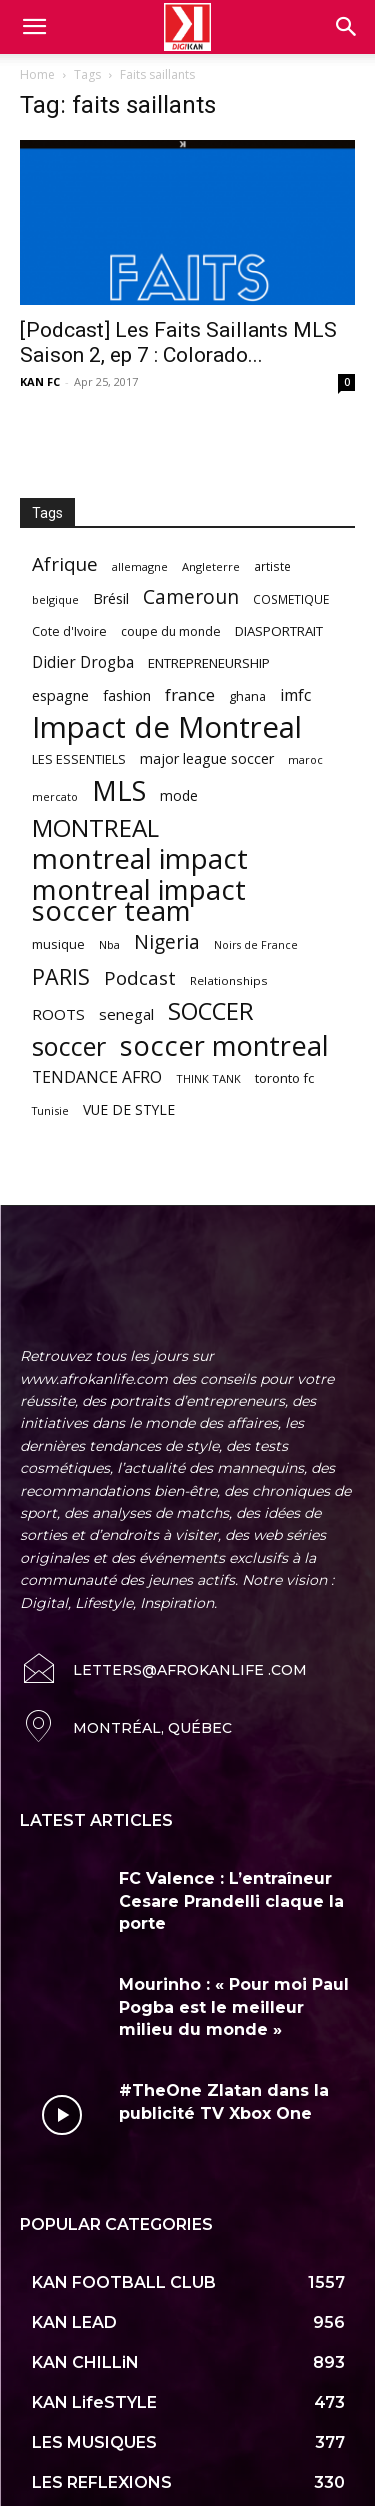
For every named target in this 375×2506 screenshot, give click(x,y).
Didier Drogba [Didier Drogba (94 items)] (83, 662)
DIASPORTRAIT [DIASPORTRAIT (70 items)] (279, 631)
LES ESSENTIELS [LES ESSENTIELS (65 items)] (79, 759)
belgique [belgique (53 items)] (55, 599)
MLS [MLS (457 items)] (119, 790)
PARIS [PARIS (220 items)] (61, 976)
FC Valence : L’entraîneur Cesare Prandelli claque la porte (231, 1860)
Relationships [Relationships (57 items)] (229, 980)
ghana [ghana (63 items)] (247, 696)
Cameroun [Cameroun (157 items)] (191, 597)
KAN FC (40, 381)
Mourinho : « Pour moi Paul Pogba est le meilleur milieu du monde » (234, 1966)
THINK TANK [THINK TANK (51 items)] (208, 1078)
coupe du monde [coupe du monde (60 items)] (171, 631)
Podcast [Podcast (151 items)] (140, 978)
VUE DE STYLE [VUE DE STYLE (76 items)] (129, 1109)
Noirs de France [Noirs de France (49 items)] (256, 945)
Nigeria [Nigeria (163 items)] (167, 941)
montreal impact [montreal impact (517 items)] (140, 858)
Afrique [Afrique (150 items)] (65, 564)
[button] (347, 27)
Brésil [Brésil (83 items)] (111, 598)
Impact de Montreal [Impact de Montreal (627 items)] (167, 727)
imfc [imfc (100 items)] (295, 695)
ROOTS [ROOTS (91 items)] (58, 1014)
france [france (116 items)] (190, 694)
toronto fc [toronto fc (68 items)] (284, 1078)
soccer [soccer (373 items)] (69, 1046)
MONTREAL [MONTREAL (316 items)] (95, 827)
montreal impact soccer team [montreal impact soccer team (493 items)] (139, 900)
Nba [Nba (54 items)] (109, 944)
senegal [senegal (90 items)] (126, 1014)
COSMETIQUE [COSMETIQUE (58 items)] (291, 599)
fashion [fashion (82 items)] (127, 695)
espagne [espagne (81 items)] (60, 695)
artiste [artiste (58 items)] (272, 566)
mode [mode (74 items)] (179, 795)
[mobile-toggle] (34, 27)
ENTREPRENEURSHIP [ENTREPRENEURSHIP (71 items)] (209, 663)
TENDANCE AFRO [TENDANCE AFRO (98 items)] (97, 1077)
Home (37, 74)
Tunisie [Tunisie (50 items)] (50, 1110)
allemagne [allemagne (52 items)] (140, 566)
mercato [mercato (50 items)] (55, 796)
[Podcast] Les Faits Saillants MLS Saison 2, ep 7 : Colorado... (178, 342)
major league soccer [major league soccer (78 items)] (207, 758)
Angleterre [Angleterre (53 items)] (211, 566)
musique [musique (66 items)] (58, 944)
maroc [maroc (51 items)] (305, 759)
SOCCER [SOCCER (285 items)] (211, 1011)
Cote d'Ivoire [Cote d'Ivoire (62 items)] (69, 631)
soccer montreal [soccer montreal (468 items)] (224, 1045)
